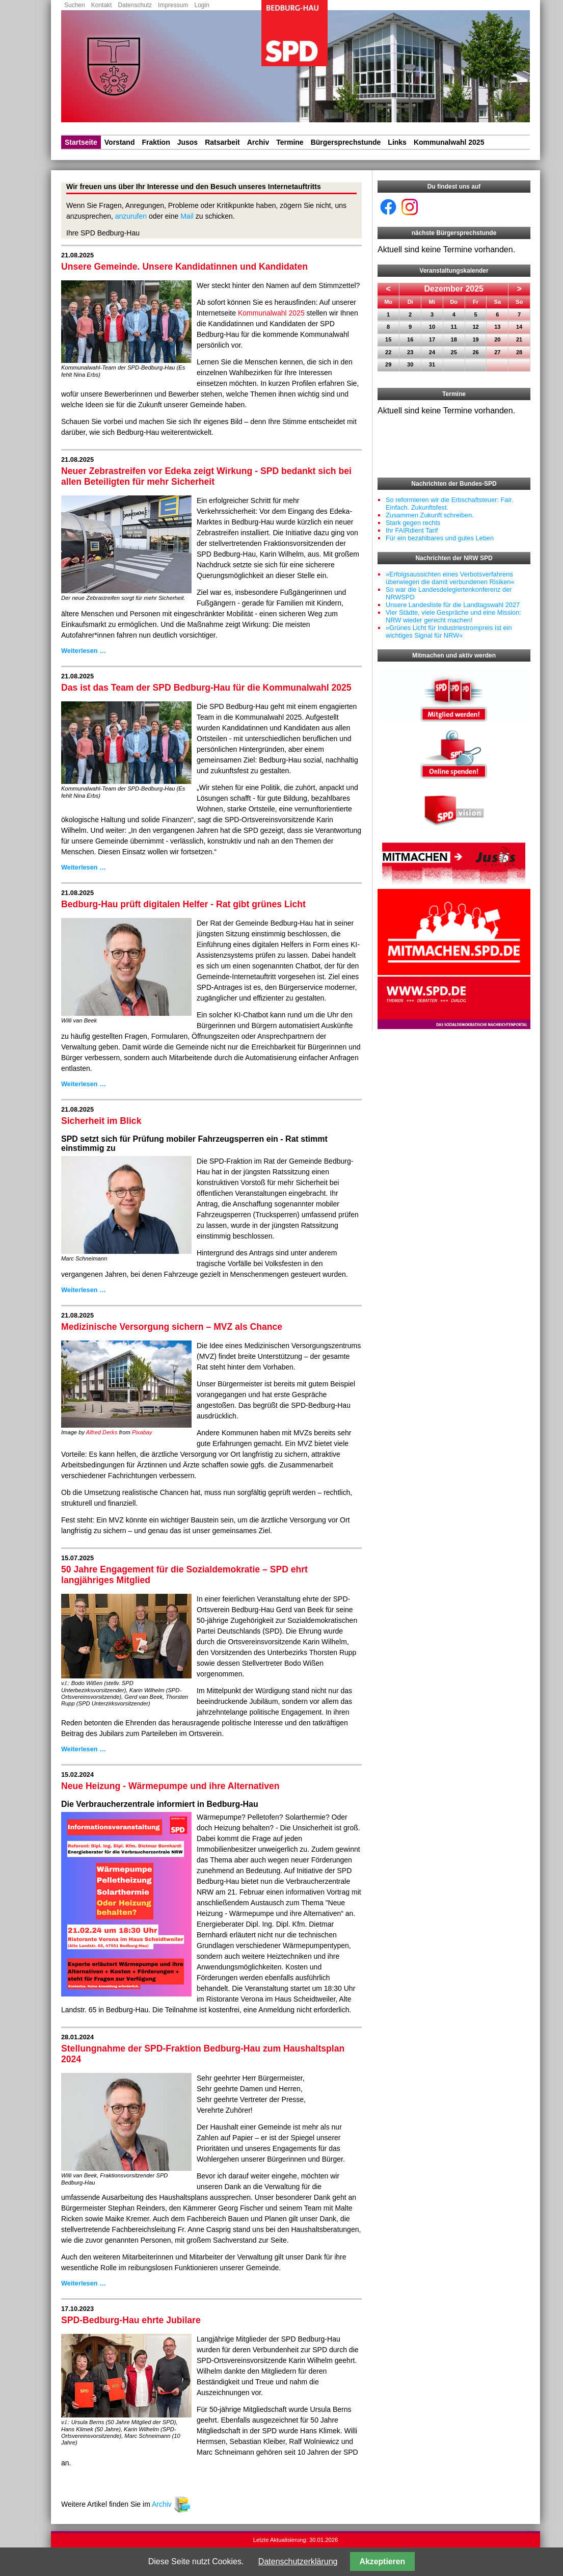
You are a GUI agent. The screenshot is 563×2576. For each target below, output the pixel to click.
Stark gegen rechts (413, 523)
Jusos (187, 142)
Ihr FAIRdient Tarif (412, 530)
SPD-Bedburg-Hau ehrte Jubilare (131, 2320)
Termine (289, 142)
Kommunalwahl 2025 (449, 142)
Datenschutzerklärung (298, 2561)
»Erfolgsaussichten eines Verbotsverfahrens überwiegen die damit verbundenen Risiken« (450, 578)
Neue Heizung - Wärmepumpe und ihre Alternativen (170, 1786)
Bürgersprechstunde (346, 142)
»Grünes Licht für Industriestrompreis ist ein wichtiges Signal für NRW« (449, 631)
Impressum (173, 5)
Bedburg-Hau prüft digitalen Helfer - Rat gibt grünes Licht (183, 904)
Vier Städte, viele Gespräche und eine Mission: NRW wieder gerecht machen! (453, 616)
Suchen (74, 5)
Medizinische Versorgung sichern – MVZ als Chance (171, 1327)
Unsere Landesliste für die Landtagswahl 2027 (453, 605)
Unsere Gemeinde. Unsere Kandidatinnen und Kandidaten (184, 266)
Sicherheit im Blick (101, 1121)
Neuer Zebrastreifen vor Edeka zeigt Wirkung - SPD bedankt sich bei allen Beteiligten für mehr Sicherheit (206, 476)
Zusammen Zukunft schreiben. (430, 515)
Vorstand (119, 142)
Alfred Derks (102, 1432)
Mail (187, 216)
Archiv (258, 142)
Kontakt (101, 5)
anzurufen (131, 216)
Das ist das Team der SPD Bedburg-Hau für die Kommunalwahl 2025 (206, 687)
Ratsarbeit (222, 142)
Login (201, 5)
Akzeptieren (383, 2561)
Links (397, 142)
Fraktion (156, 142)
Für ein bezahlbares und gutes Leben (440, 538)
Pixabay (142, 1432)
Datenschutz (135, 5)
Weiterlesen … (83, 650)
